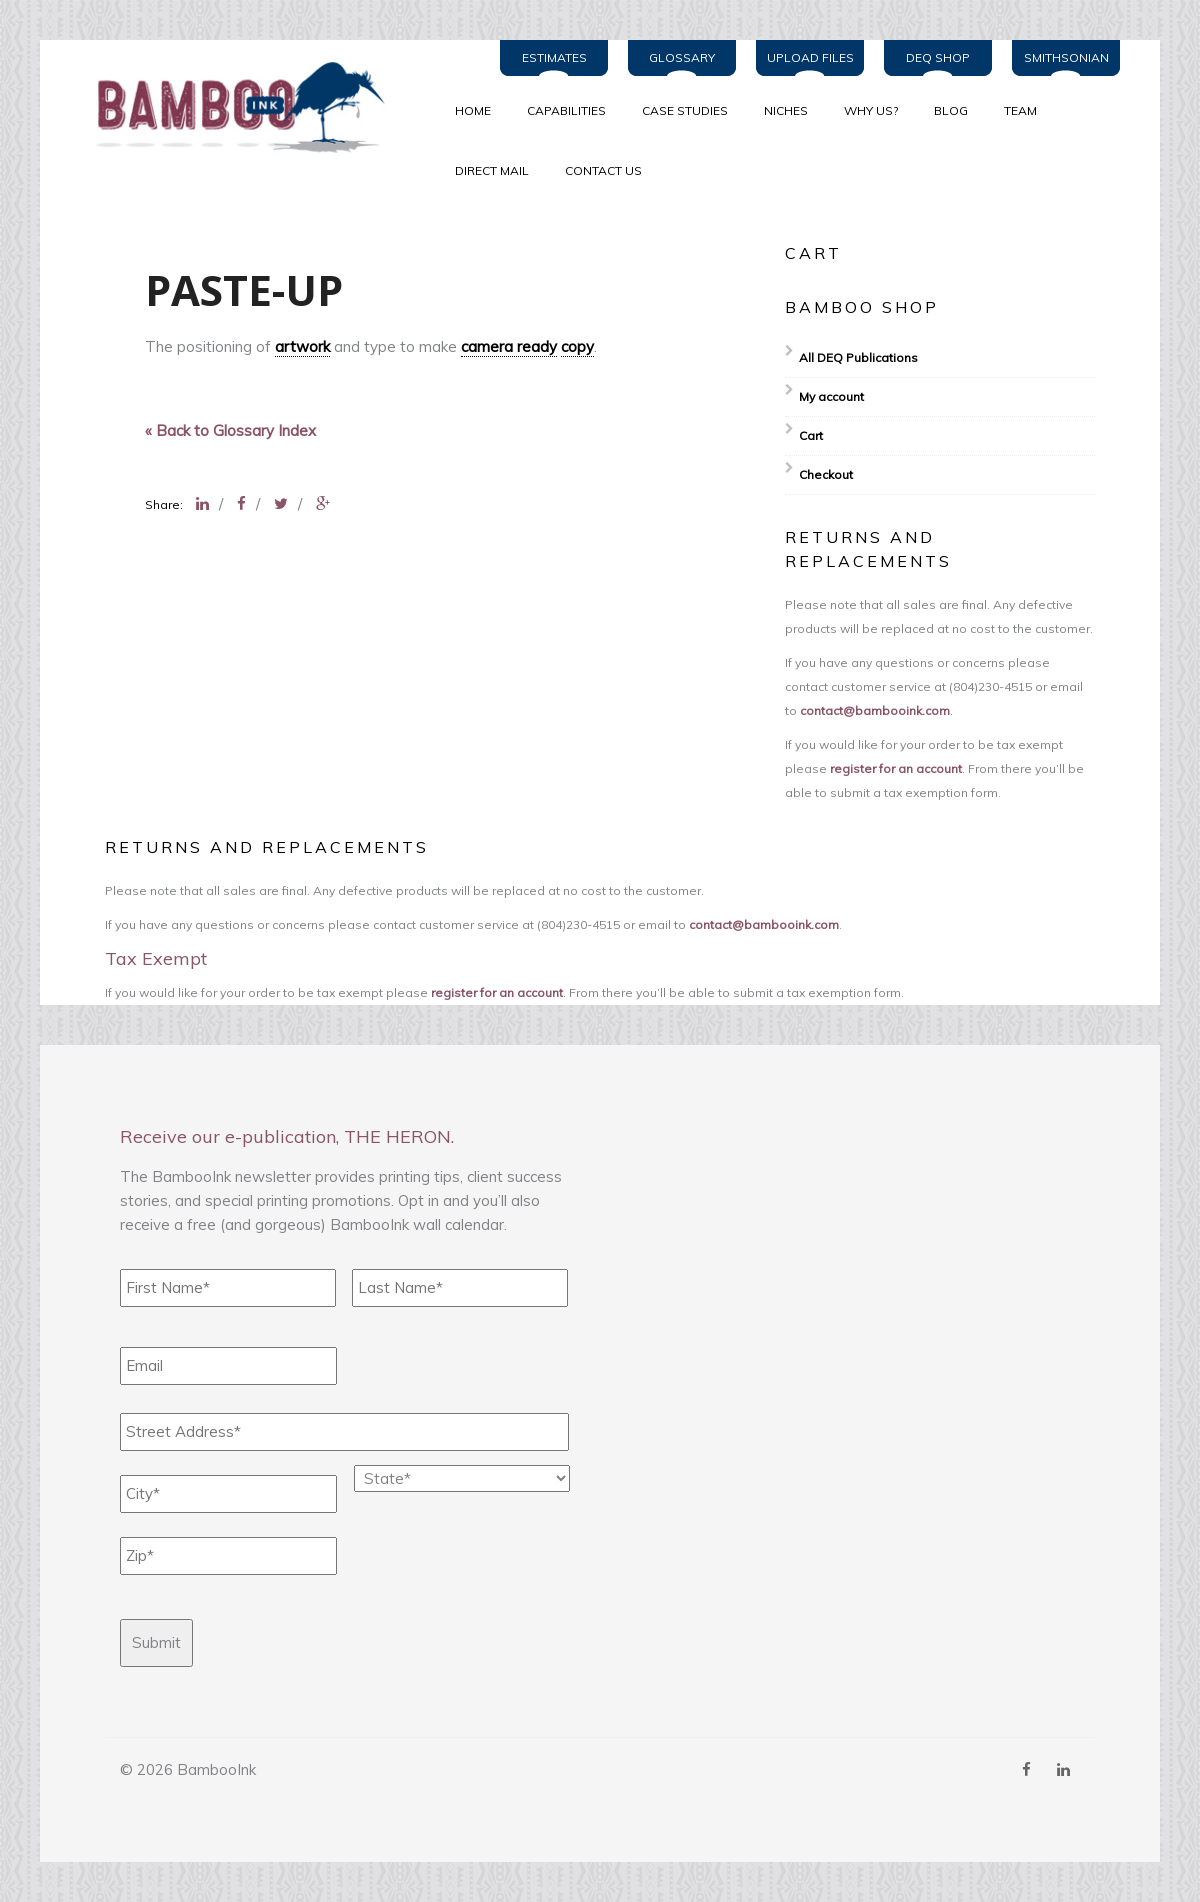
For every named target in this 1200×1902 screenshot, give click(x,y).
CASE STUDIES (685, 110)
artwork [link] (302, 346)
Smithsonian (1066, 57)
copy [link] (577, 346)
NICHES (786, 110)
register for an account (896, 768)
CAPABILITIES (566, 110)
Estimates (554, 57)
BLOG (951, 110)
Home (473, 110)
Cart (811, 435)
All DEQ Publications (858, 357)
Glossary (682, 57)
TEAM (1020, 110)
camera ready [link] (509, 346)
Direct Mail (492, 170)
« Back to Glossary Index (230, 430)
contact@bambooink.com (875, 710)
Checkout (826, 474)
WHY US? (871, 110)
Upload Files (810, 57)
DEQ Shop (938, 57)
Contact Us (603, 170)
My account (831, 396)
